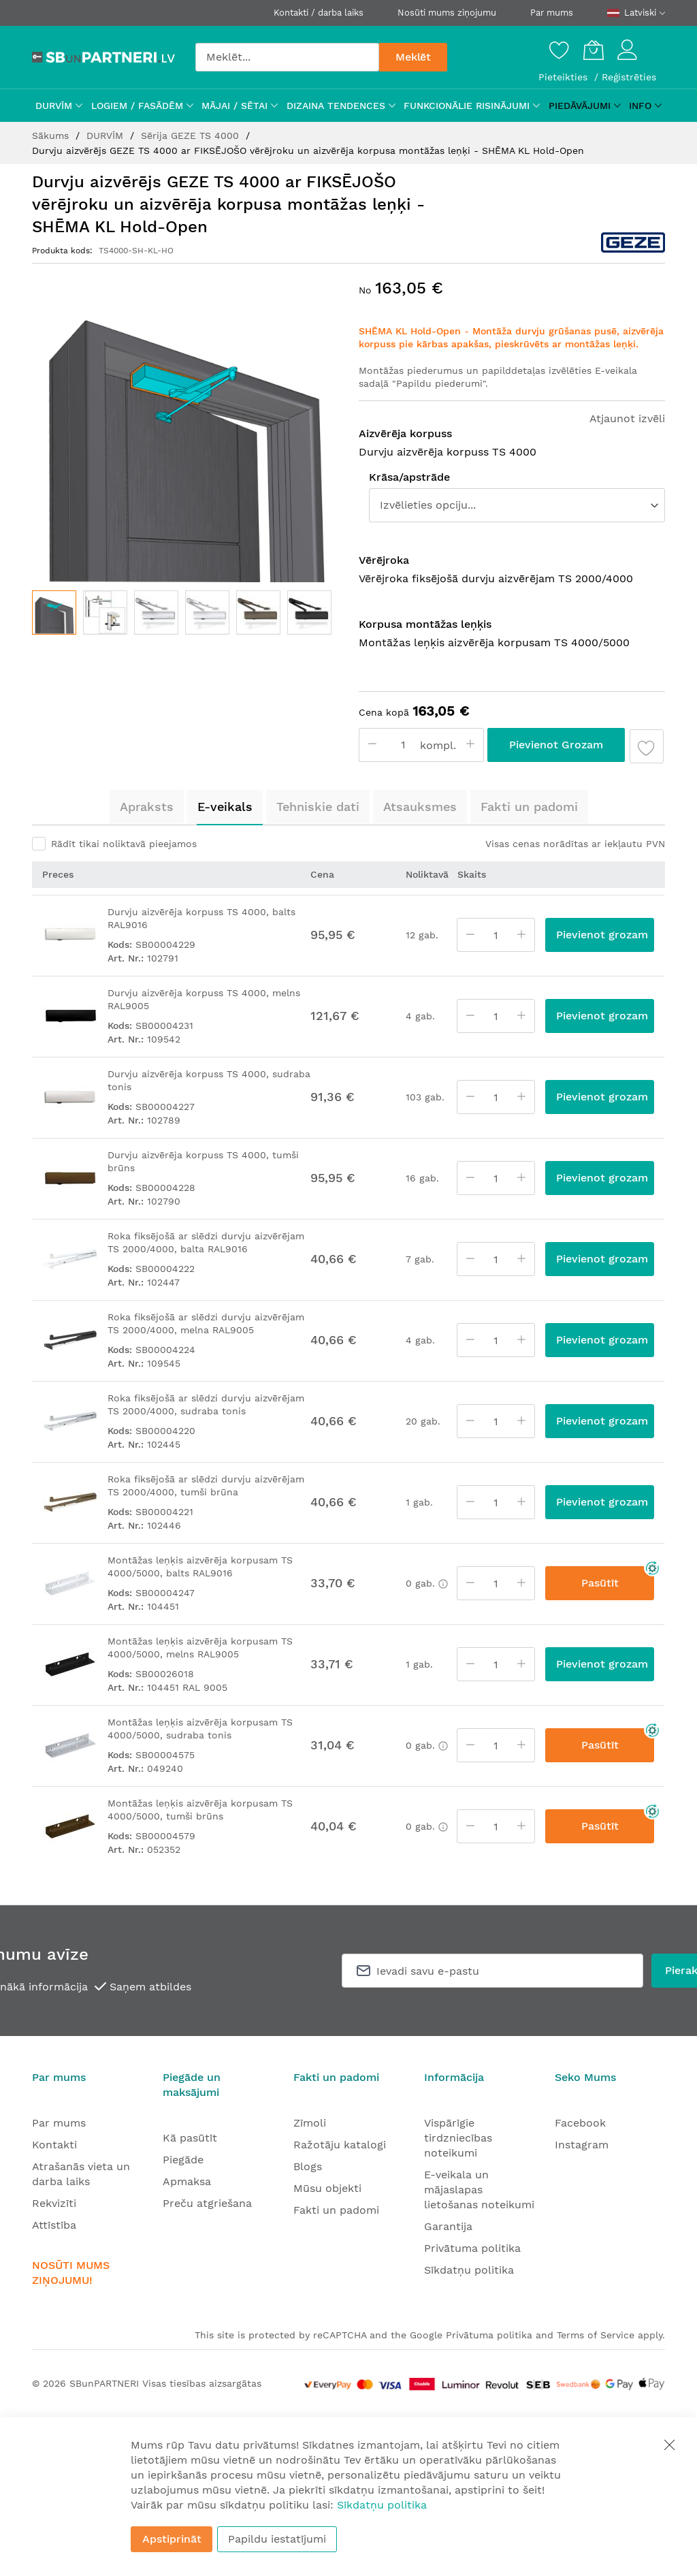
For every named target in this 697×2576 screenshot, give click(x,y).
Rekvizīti (54, 2203)
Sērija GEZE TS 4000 (191, 135)
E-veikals (225, 806)
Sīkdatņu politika (469, 2269)
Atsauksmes (420, 806)
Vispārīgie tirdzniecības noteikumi (458, 2137)
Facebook (580, 2122)
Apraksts (147, 806)
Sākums (52, 135)
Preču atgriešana (207, 2203)
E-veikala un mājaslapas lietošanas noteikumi (479, 2189)
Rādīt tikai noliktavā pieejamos (124, 843)
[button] (105, 612)
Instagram (582, 2144)
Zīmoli (309, 2122)
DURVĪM (106, 135)
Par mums (551, 12)
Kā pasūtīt (190, 2137)
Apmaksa (187, 2181)
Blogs (307, 2166)
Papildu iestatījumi (277, 2538)
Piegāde (183, 2159)
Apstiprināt (171, 2538)
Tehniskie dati (317, 806)
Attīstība (54, 2225)
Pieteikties (564, 76)
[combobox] (287, 57)
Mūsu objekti (327, 2188)
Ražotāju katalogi (339, 2144)
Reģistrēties (629, 76)
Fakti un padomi (529, 806)
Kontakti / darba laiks (318, 12)
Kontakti (54, 2144)
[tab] (147, 807)
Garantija (448, 2226)
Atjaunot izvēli (627, 418)
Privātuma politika (472, 2248)
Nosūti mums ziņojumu (447, 12)
